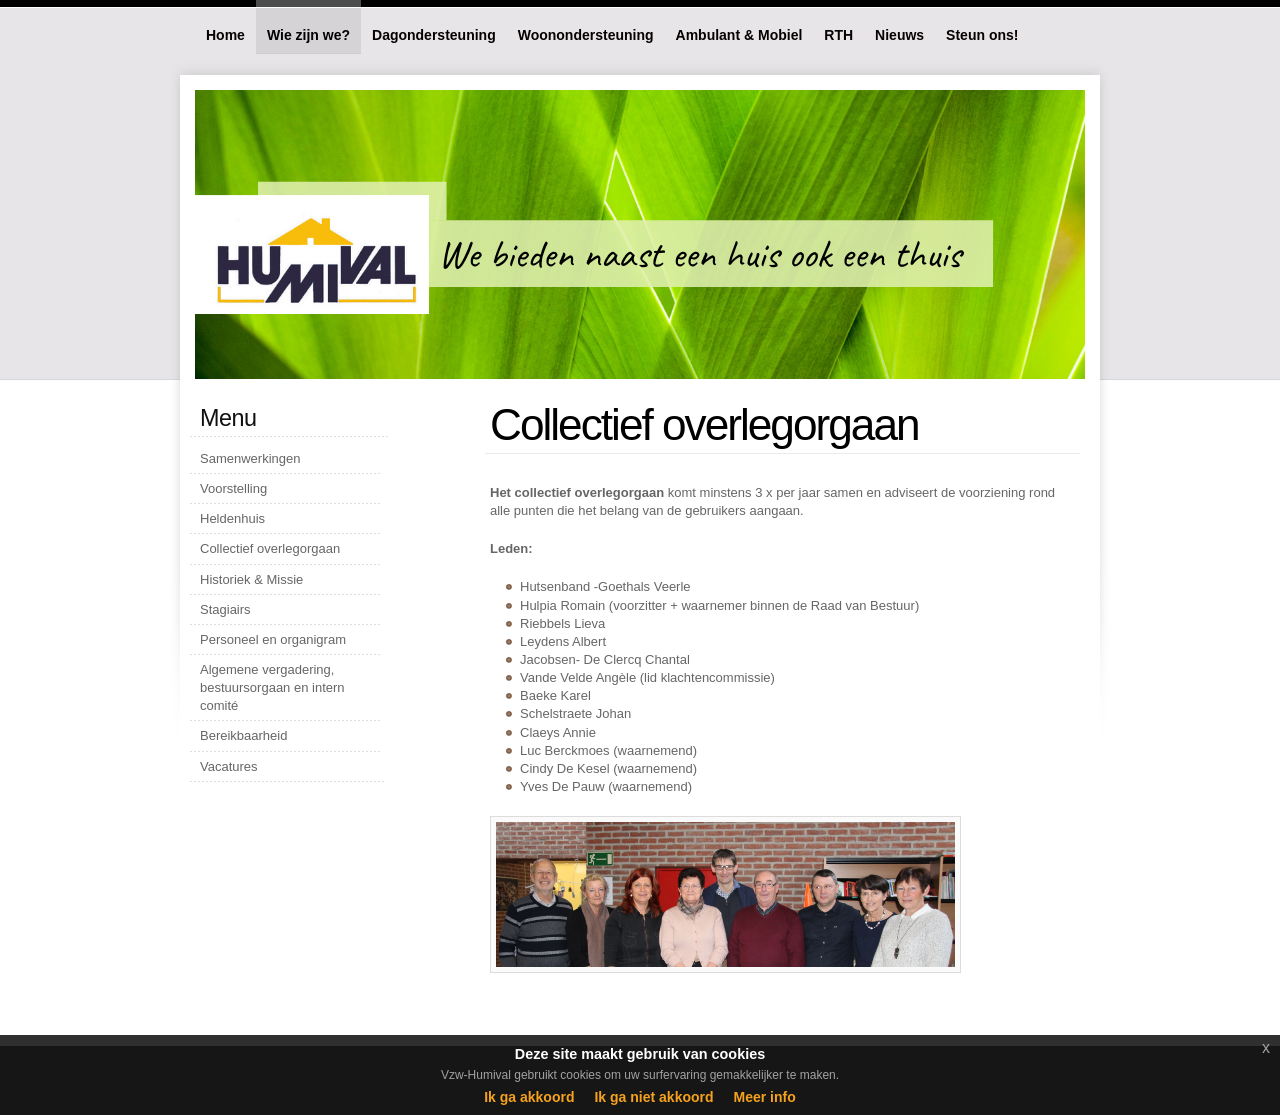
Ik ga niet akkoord (653, 1097)
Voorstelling (233, 488)
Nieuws (899, 35)
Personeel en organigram (273, 639)
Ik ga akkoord (529, 1097)
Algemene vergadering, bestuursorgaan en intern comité (272, 687)
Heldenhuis (232, 518)
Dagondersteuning (434, 35)
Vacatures (229, 766)
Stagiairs (225, 609)
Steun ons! (982, 35)
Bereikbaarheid (243, 735)
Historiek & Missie (251, 579)
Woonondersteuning (586, 35)
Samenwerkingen (250, 458)
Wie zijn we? (308, 35)
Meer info (765, 1097)
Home (225, 35)
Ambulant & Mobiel (739, 35)
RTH (838, 35)
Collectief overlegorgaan (270, 548)
